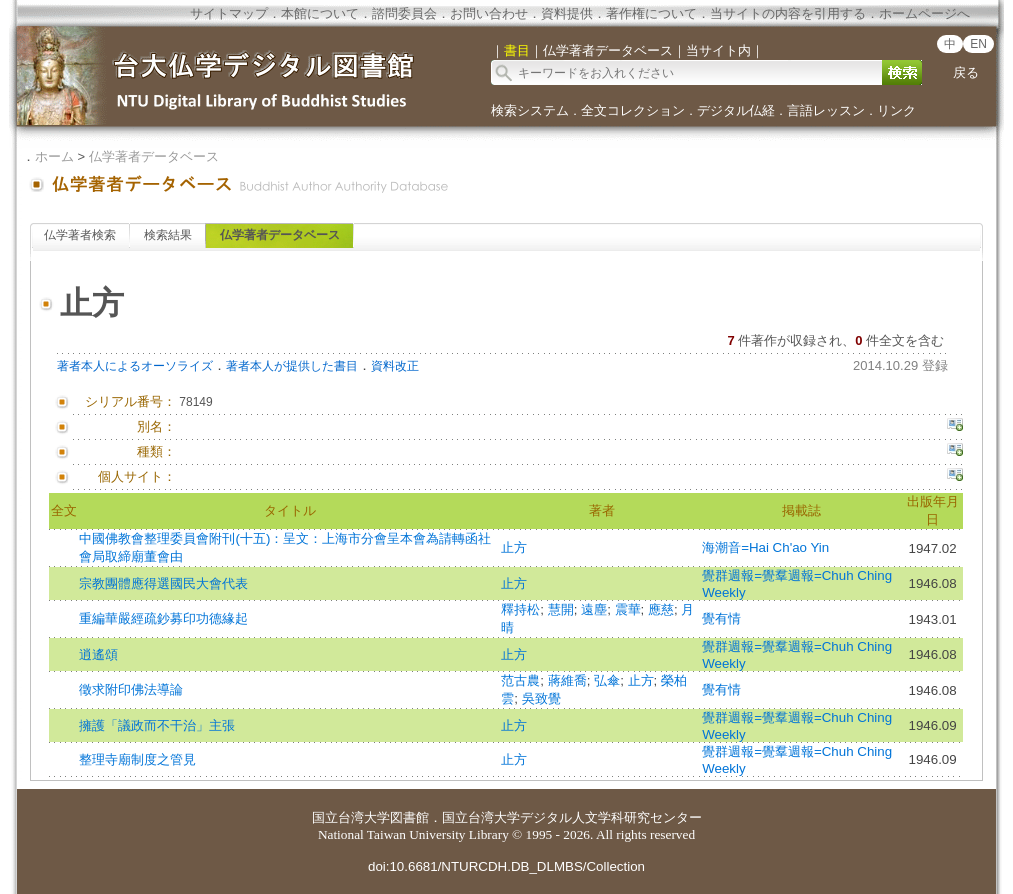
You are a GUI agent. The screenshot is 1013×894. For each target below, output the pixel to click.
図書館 (409, 817)
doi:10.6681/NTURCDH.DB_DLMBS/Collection (506, 866)
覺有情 (721, 618)
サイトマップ (229, 13)
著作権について (651, 13)
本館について (320, 13)
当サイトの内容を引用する (788, 13)
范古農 (520, 680)
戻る (966, 72)
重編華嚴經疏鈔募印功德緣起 (163, 618)
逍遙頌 (98, 654)
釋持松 (520, 609)
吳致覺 (541, 698)
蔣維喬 (567, 680)
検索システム (530, 110)
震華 (628, 609)
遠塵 (594, 609)
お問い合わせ (489, 13)
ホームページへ (924, 13)
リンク (896, 110)
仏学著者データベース (154, 156)
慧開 (561, 609)
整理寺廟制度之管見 (137, 759)
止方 (514, 547)
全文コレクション (633, 110)
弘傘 (607, 680)
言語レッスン (826, 110)
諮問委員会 (404, 13)
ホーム (54, 156)
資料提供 (567, 13)
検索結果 (168, 235)
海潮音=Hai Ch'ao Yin (765, 547)
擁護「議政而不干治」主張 (157, 725)
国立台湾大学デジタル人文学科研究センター (572, 817)
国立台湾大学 (351, 817)
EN (978, 44)
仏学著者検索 (80, 235)
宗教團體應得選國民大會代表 (163, 583)
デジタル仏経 (736, 110)
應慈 (661, 609)
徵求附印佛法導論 (131, 689)
